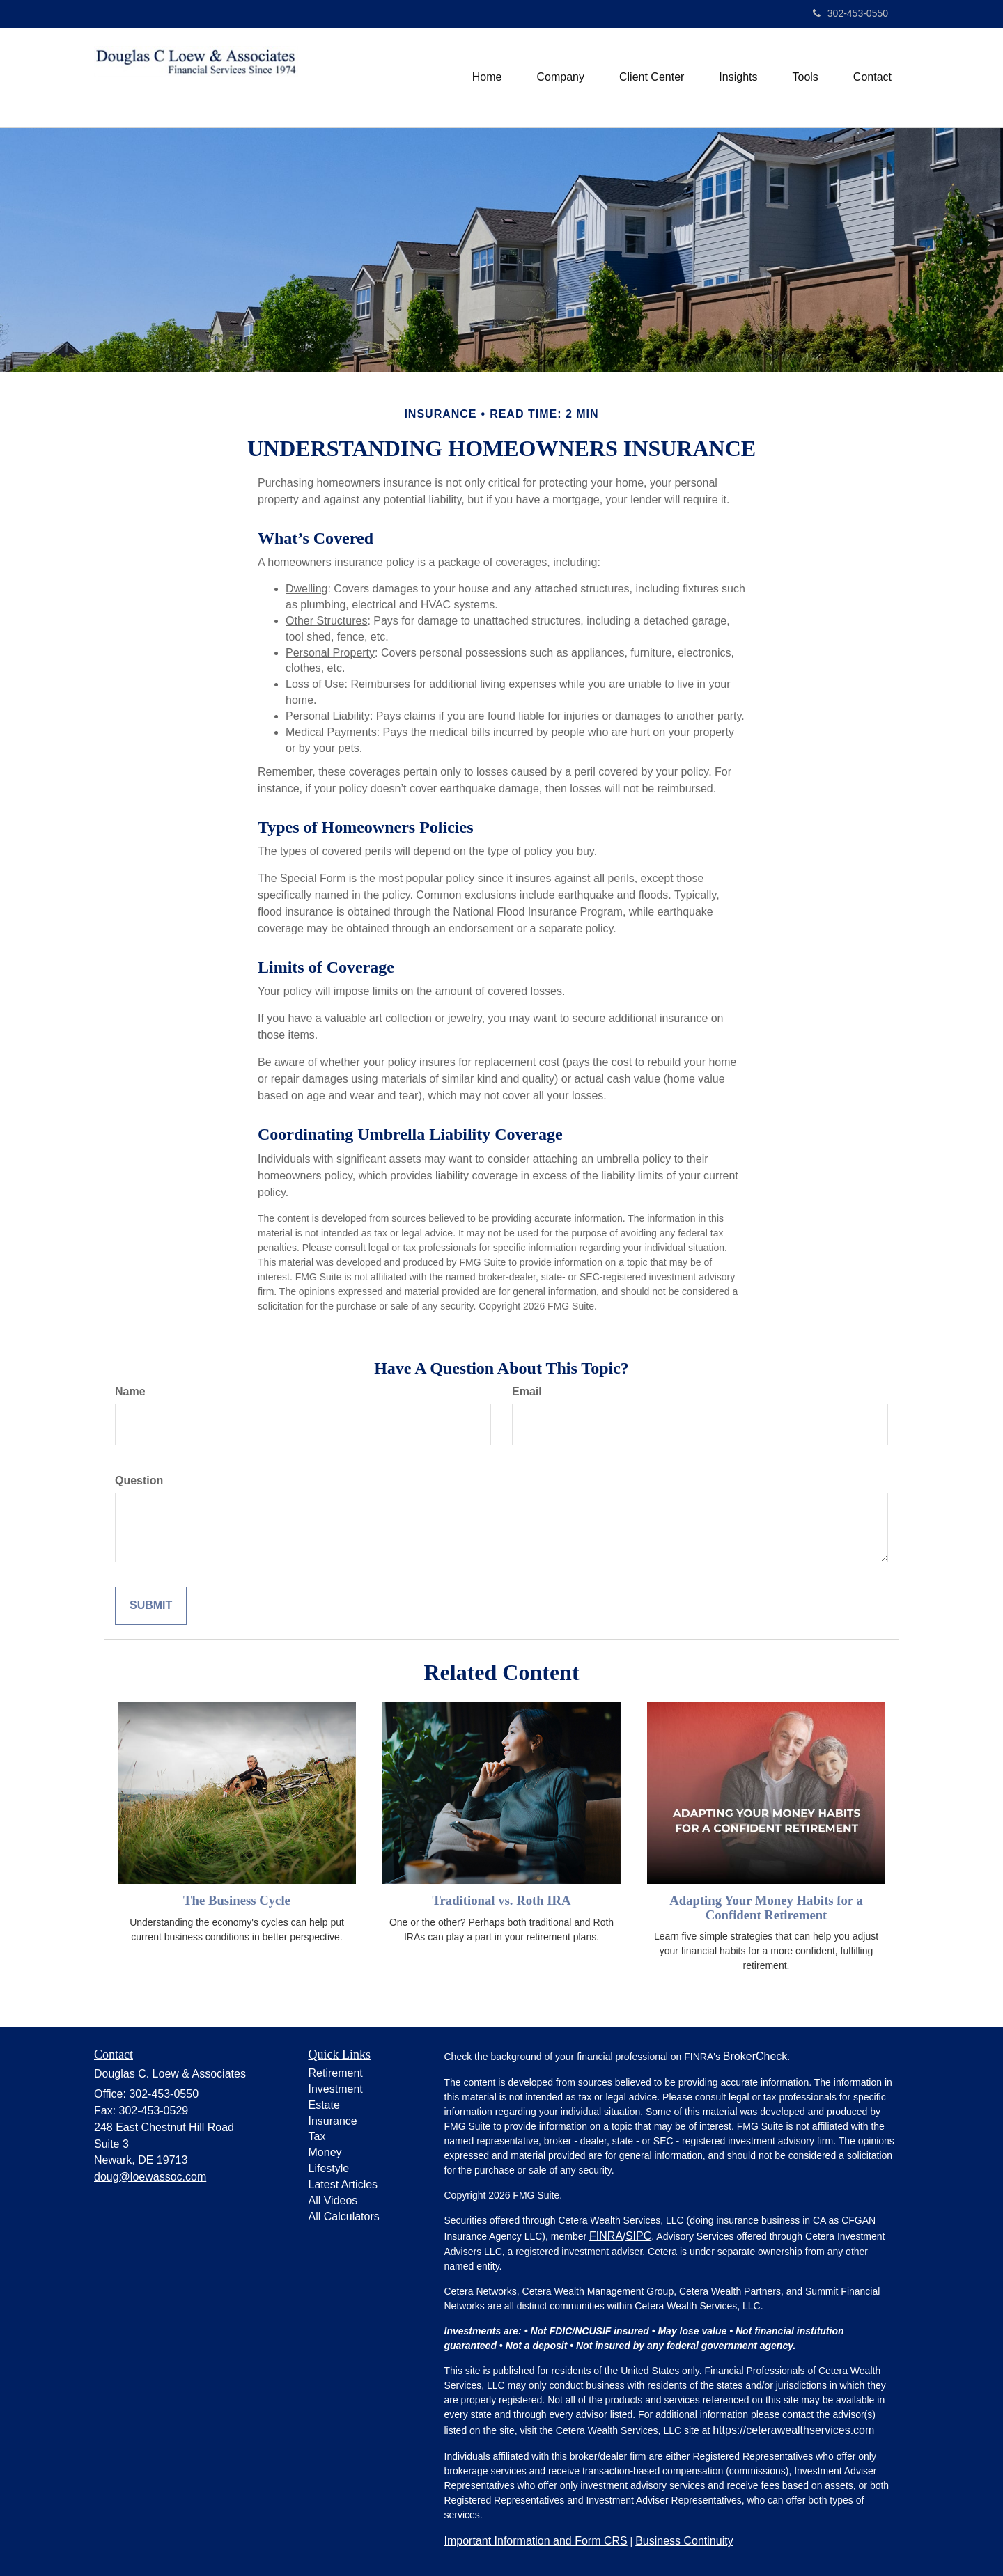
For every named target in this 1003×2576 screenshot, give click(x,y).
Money (325, 2152)
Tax (317, 2136)
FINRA (606, 2236)
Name (130, 1391)
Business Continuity (684, 2541)
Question (139, 1480)
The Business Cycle (236, 1900)
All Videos (333, 2200)
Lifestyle (329, 2168)
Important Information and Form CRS (536, 2541)
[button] (561, 77)
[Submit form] (151, 1606)
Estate (324, 2105)
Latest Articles (343, 2184)
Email (527, 1391)
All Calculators (344, 2216)
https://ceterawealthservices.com (793, 2430)
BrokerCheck (755, 2056)
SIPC (638, 2236)
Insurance (333, 2121)
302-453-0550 (850, 13)
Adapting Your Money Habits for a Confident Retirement (766, 1907)
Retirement (336, 2073)
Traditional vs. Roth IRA (501, 1900)
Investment (336, 2089)
